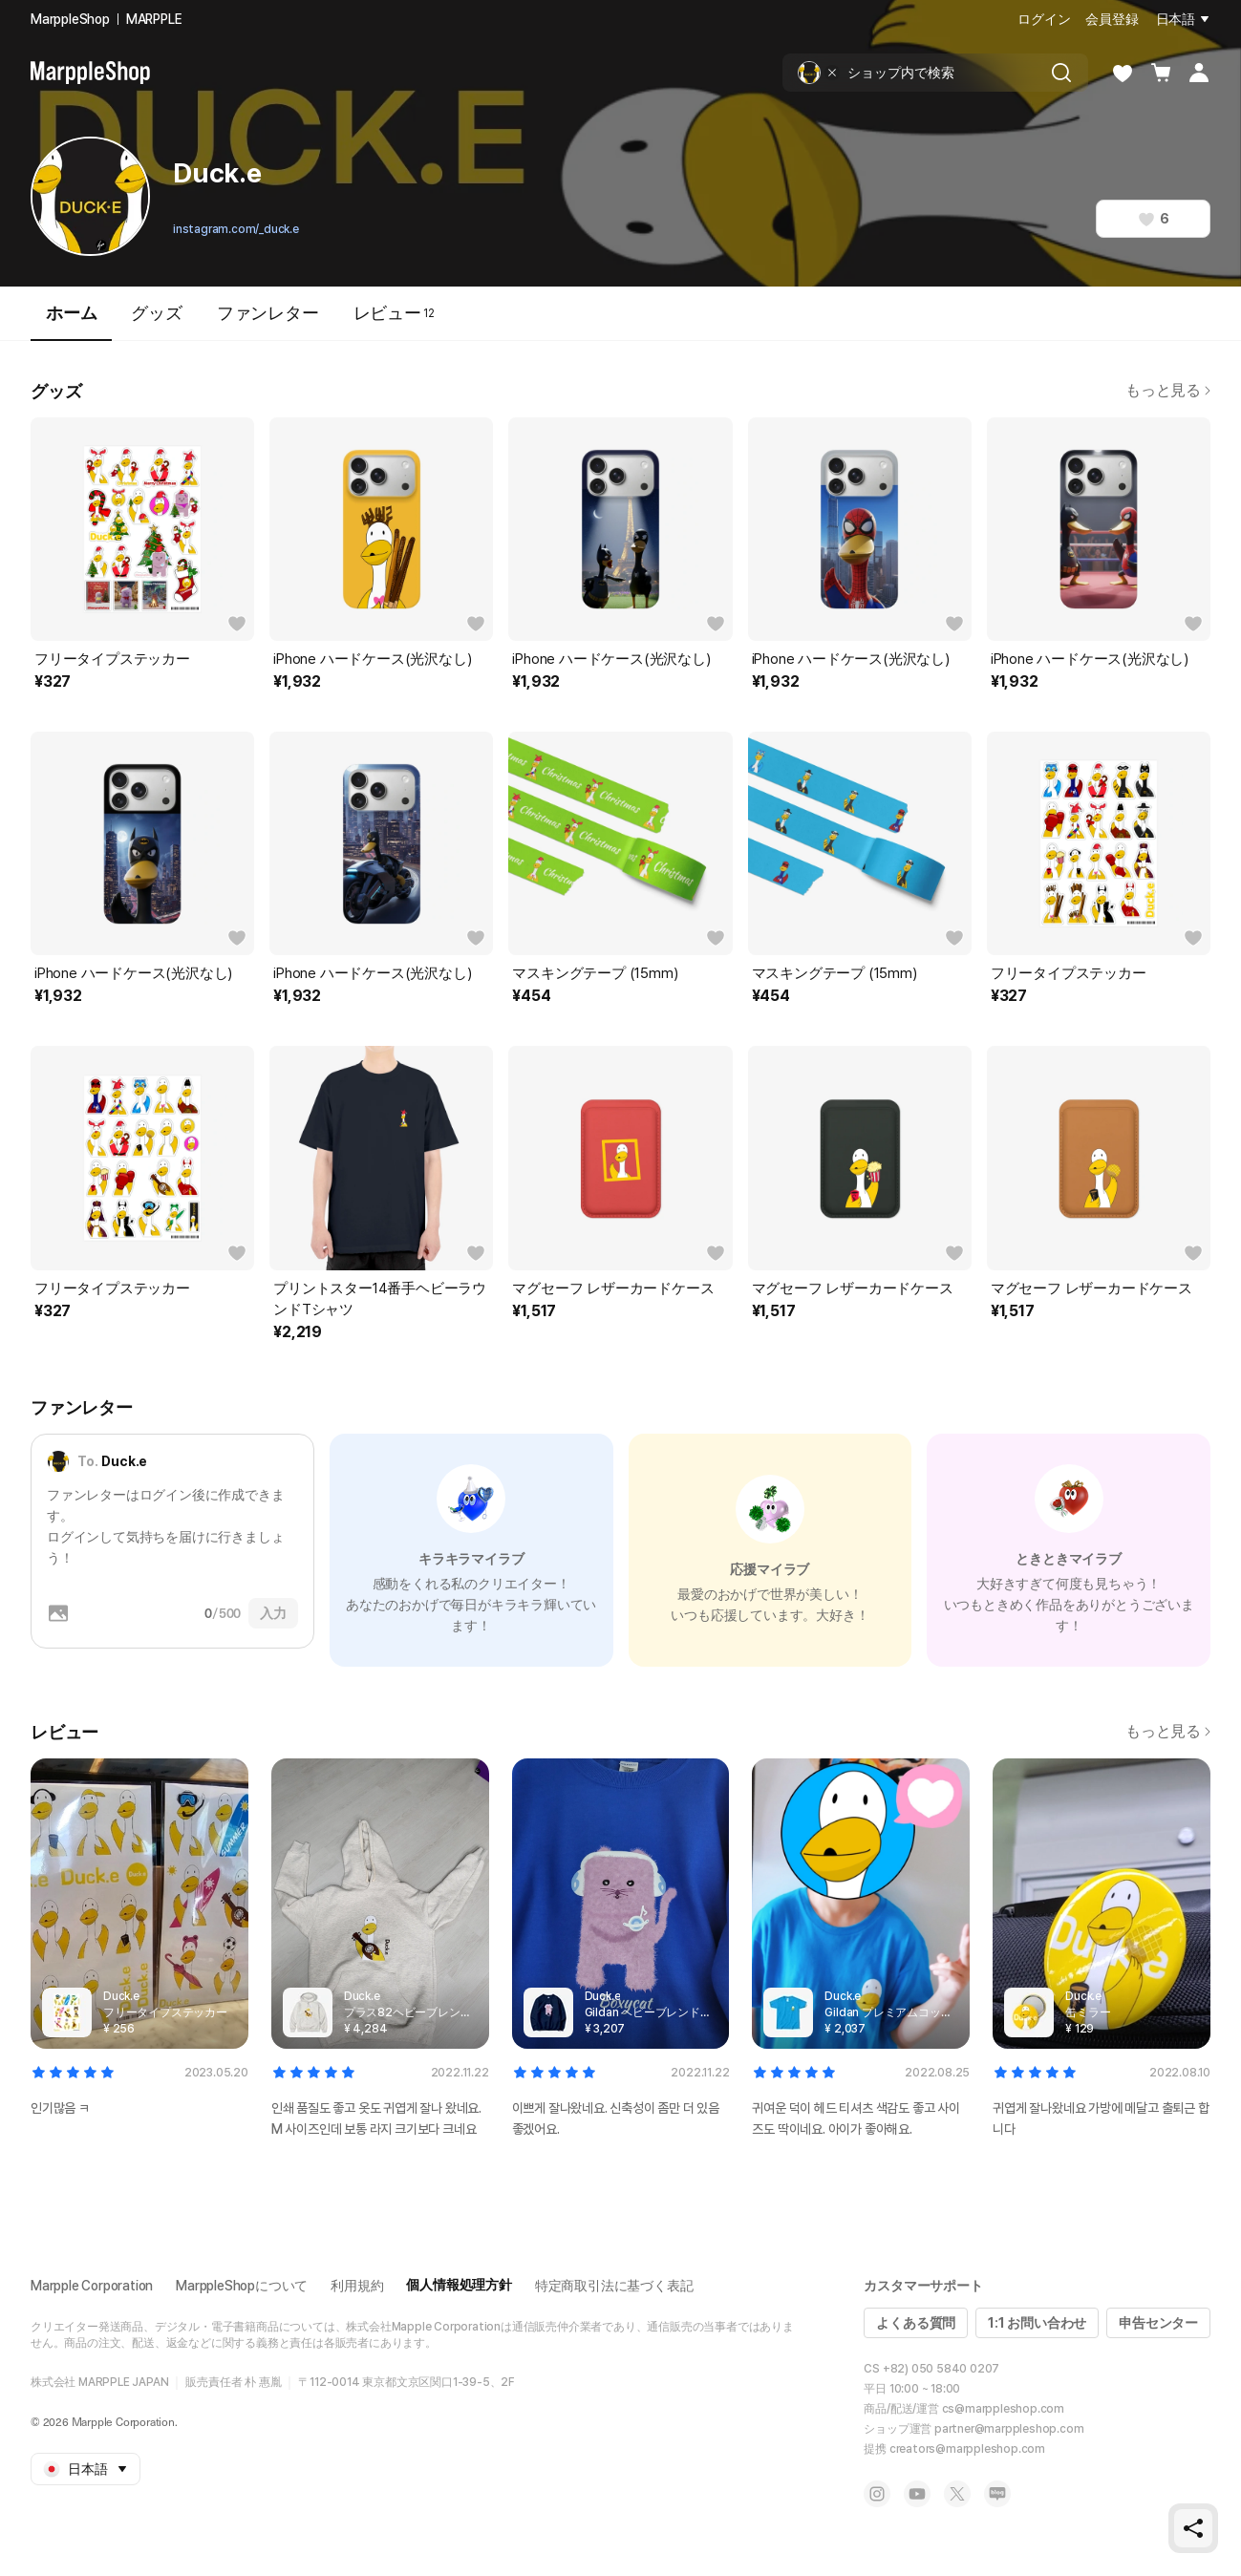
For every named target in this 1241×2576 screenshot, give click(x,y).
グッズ (156, 313)
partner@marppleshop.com (1008, 2429)
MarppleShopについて (242, 2285)
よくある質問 (915, 2323)
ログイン (1043, 19)
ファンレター (268, 313)
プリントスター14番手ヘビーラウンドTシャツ (379, 1299)
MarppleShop (70, 19)
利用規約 (357, 2285)
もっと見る (1167, 390)
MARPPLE (154, 19)
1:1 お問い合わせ (1037, 2323)
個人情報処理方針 (458, 2284)
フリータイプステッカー (112, 659)
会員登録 (1111, 19)
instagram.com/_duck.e (236, 229)
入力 (273, 1613)
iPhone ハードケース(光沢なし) (372, 659)
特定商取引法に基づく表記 (614, 2285)
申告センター (1158, 2323)
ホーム (71, 321)
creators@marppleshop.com (967, 2449)
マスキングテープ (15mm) (594, 973)
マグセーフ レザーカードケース (613, 1288)
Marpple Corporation (92, 2285)
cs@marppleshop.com (1003, 2409)
